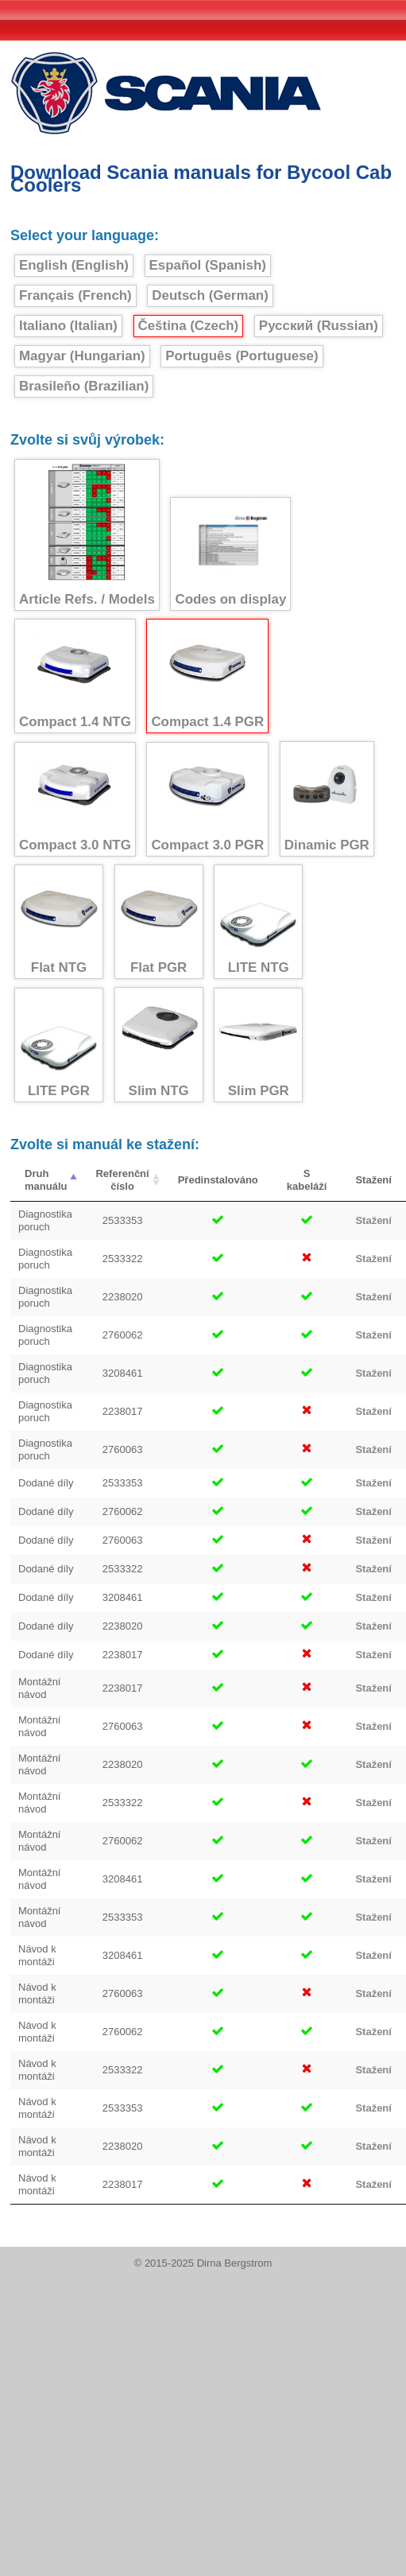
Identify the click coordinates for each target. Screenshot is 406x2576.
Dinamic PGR (326, 799)
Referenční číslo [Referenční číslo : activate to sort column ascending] (122, 1180)
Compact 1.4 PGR (207, 676)
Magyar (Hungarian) (82, 355)
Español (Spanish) (207, 265)
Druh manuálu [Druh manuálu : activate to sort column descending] (46, 1180)
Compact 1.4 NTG (75, 676)
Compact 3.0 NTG (75, 800)
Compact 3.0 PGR (207, 800)
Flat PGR (159, 922)
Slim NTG (159, 1045)
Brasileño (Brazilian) (84, 386)
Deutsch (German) (210, 295)
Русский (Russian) (318, 325)
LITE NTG (258, 922)
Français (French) (75, 295)
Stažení (373, 1220)
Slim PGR (258, 1045)
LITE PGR (59, 1045)
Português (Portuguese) (241, 355)
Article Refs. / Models (87, 535)
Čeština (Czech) (188, 325)
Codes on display (230, 554)
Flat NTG (59, 922)
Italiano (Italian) (68, 325)
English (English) (74, 265)
